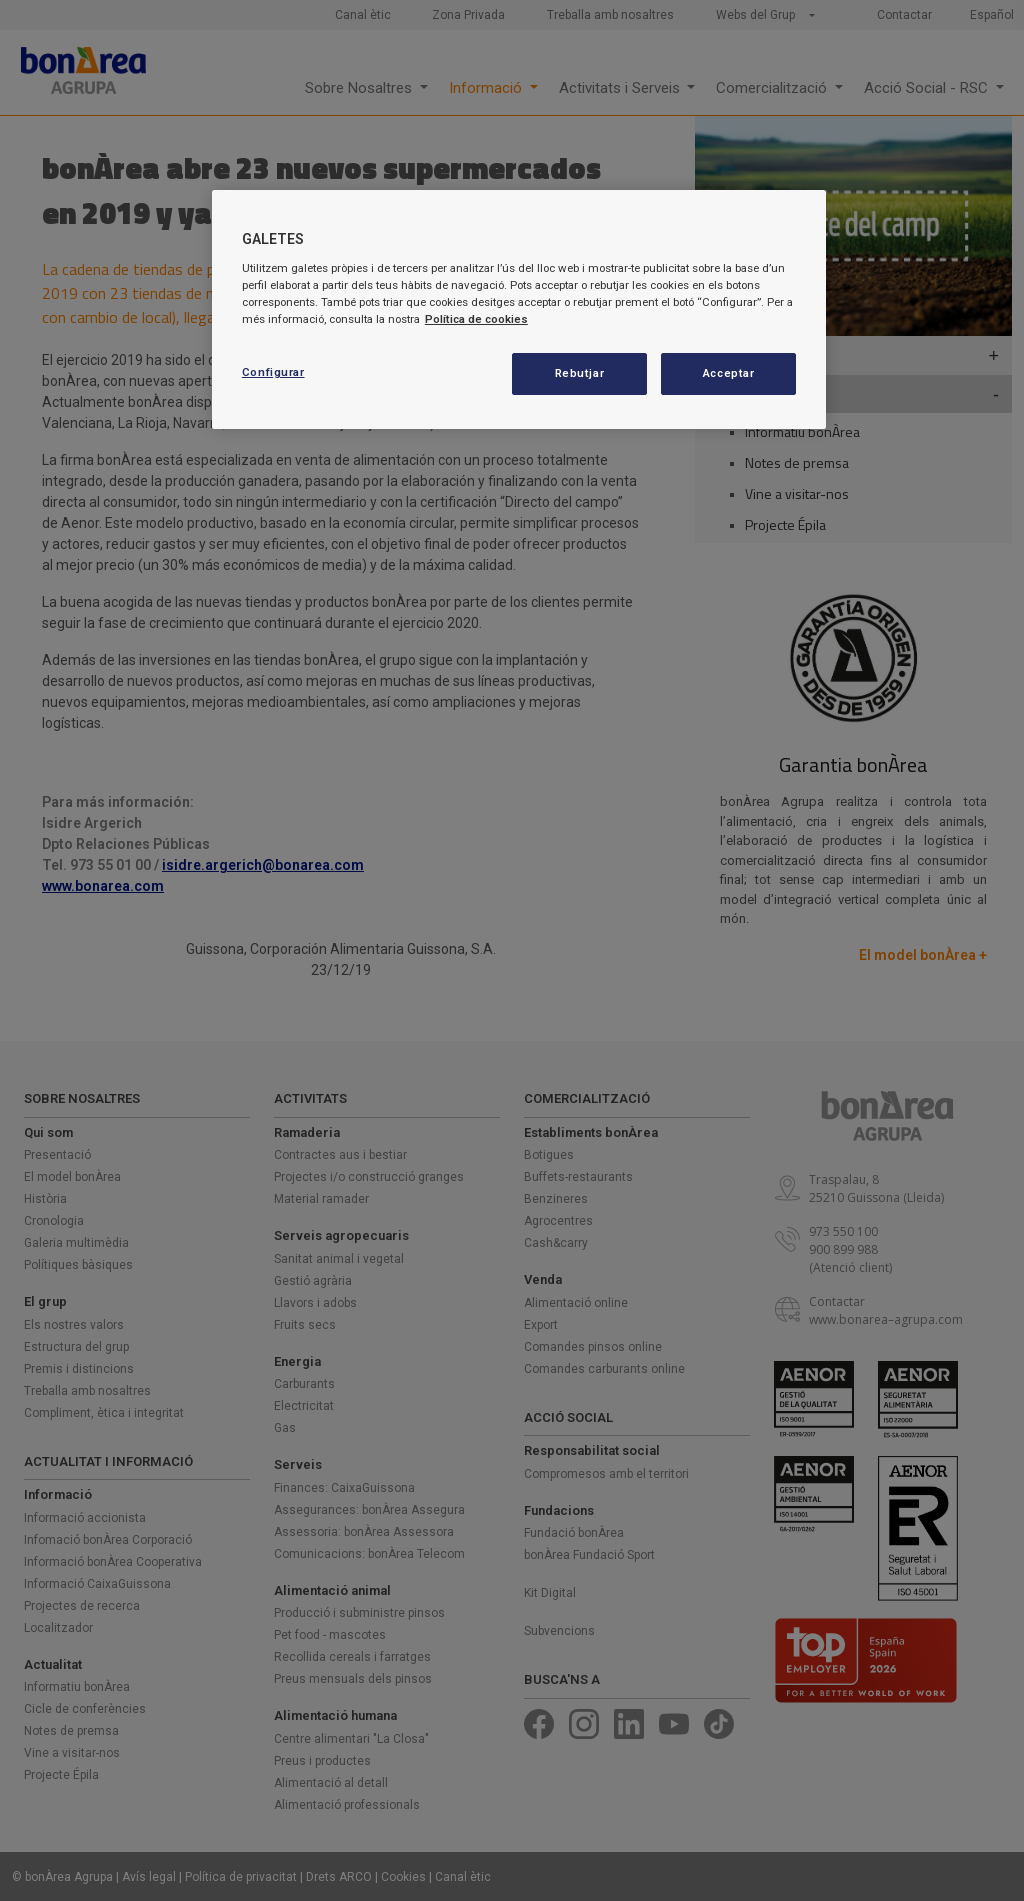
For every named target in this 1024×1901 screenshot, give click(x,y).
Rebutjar (580, 373)
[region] (519, 309)
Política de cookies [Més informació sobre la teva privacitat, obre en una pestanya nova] (476, 319)
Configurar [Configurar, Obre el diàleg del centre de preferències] (273, 372)
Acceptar (729, 373)
